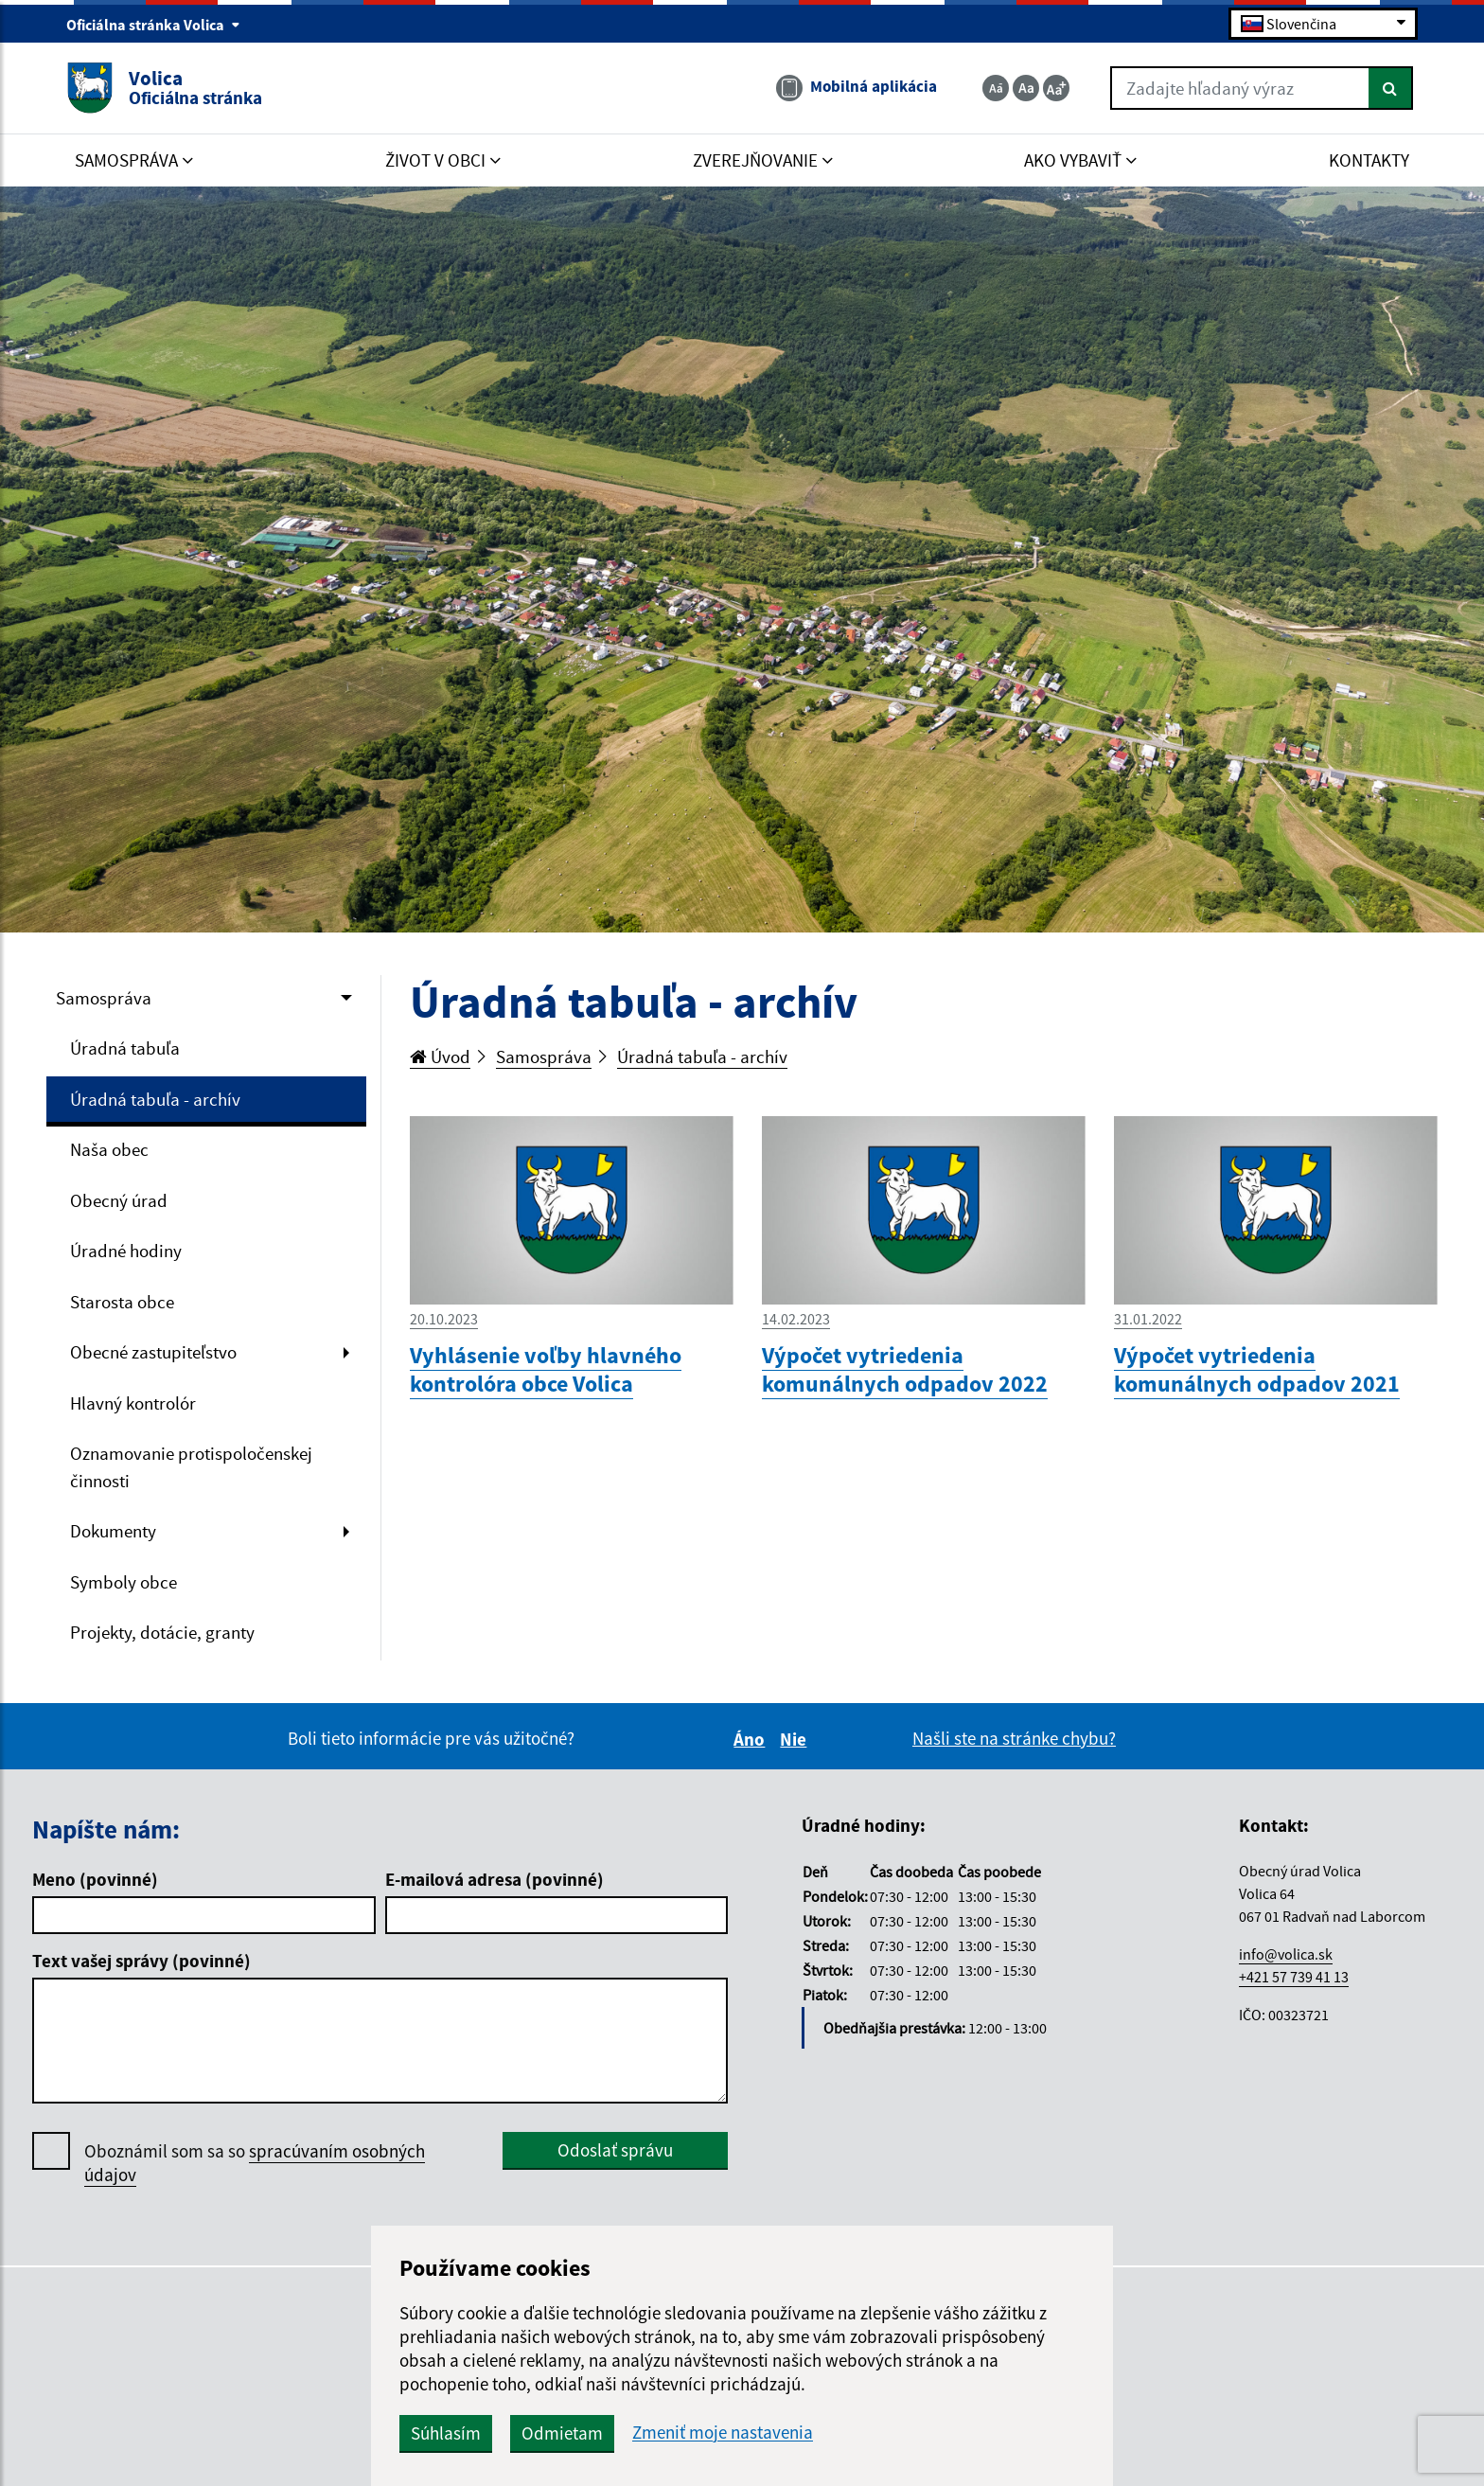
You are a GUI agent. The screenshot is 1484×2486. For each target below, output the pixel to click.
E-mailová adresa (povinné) (494, 1879)
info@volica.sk (1286, 1953)
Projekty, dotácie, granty (162, 1632)
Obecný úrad (119, 1200)
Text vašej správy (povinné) (141, 1960)
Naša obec (109, 1149)
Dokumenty (113, 1530)
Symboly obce (123, 1582)
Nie (796, 1739)
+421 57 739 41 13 (1294, 1976)
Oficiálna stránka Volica (153, 24)
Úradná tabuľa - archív (155, 1099)
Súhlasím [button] (446, 2433)
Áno (751, 1739)
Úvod (440, 1056)
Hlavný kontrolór (133, 1403)
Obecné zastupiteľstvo (153, 1352)
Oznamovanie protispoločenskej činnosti (191, 1467)
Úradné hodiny (126, 1250)
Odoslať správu (615, 2150)
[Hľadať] (1391, 88)
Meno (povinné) (95, 1879)
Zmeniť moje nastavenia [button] (722, 2433)
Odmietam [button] (562, 2433)
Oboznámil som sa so (254, 2163)
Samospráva (103, 997)
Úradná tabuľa (125, 1048)
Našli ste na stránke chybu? (1014, 1738)
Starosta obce (122, 1301)
